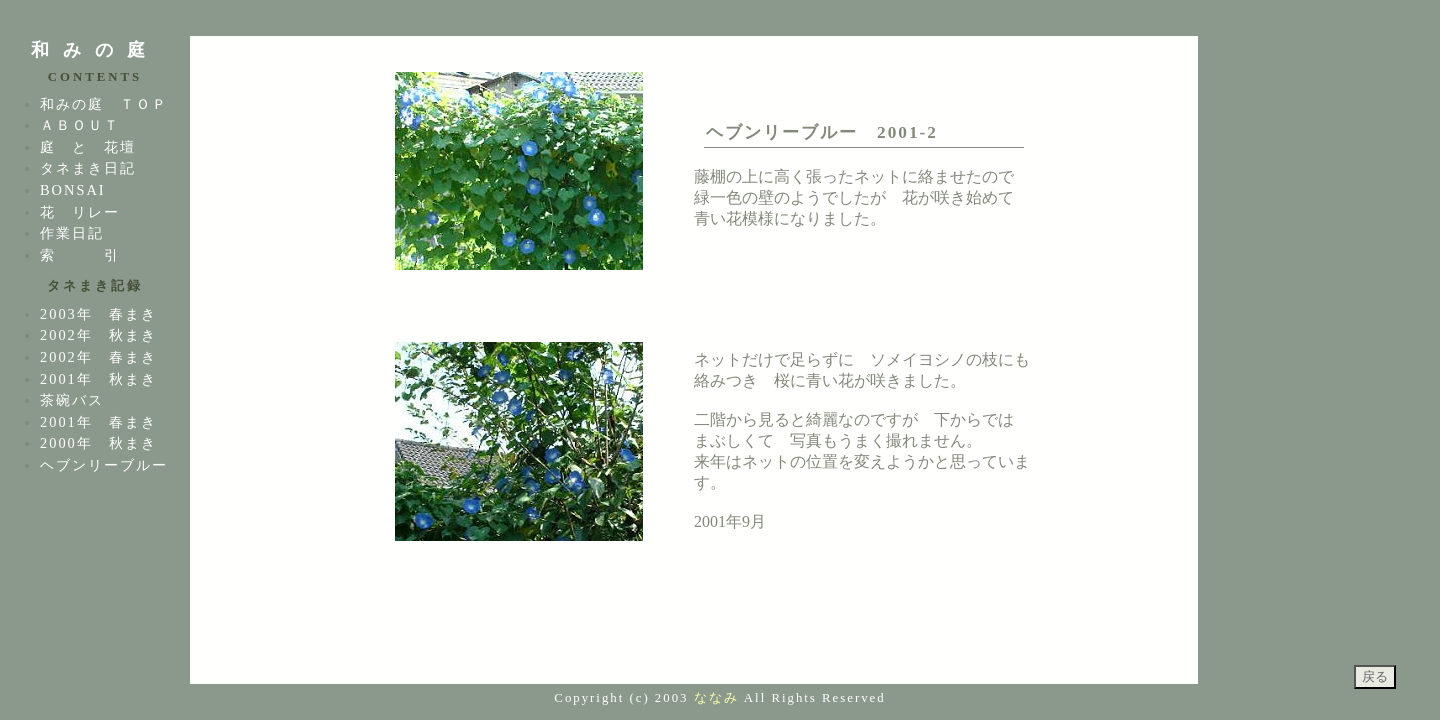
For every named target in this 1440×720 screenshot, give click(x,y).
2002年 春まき (98, 357)
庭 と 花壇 (88, 147)
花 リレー (80, 212)
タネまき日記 (88, 168)
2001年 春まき (98, 422)
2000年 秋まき (98, 443)
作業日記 (72, 233)
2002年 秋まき (98, 335)
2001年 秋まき (98, 379)
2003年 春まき (98, 314)
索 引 (80, 255)
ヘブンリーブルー (104, 465)
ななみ (716, 698)
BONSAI (73, 190)
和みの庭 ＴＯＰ (104, 104)
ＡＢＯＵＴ (80, 125)
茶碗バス (72, 400)
